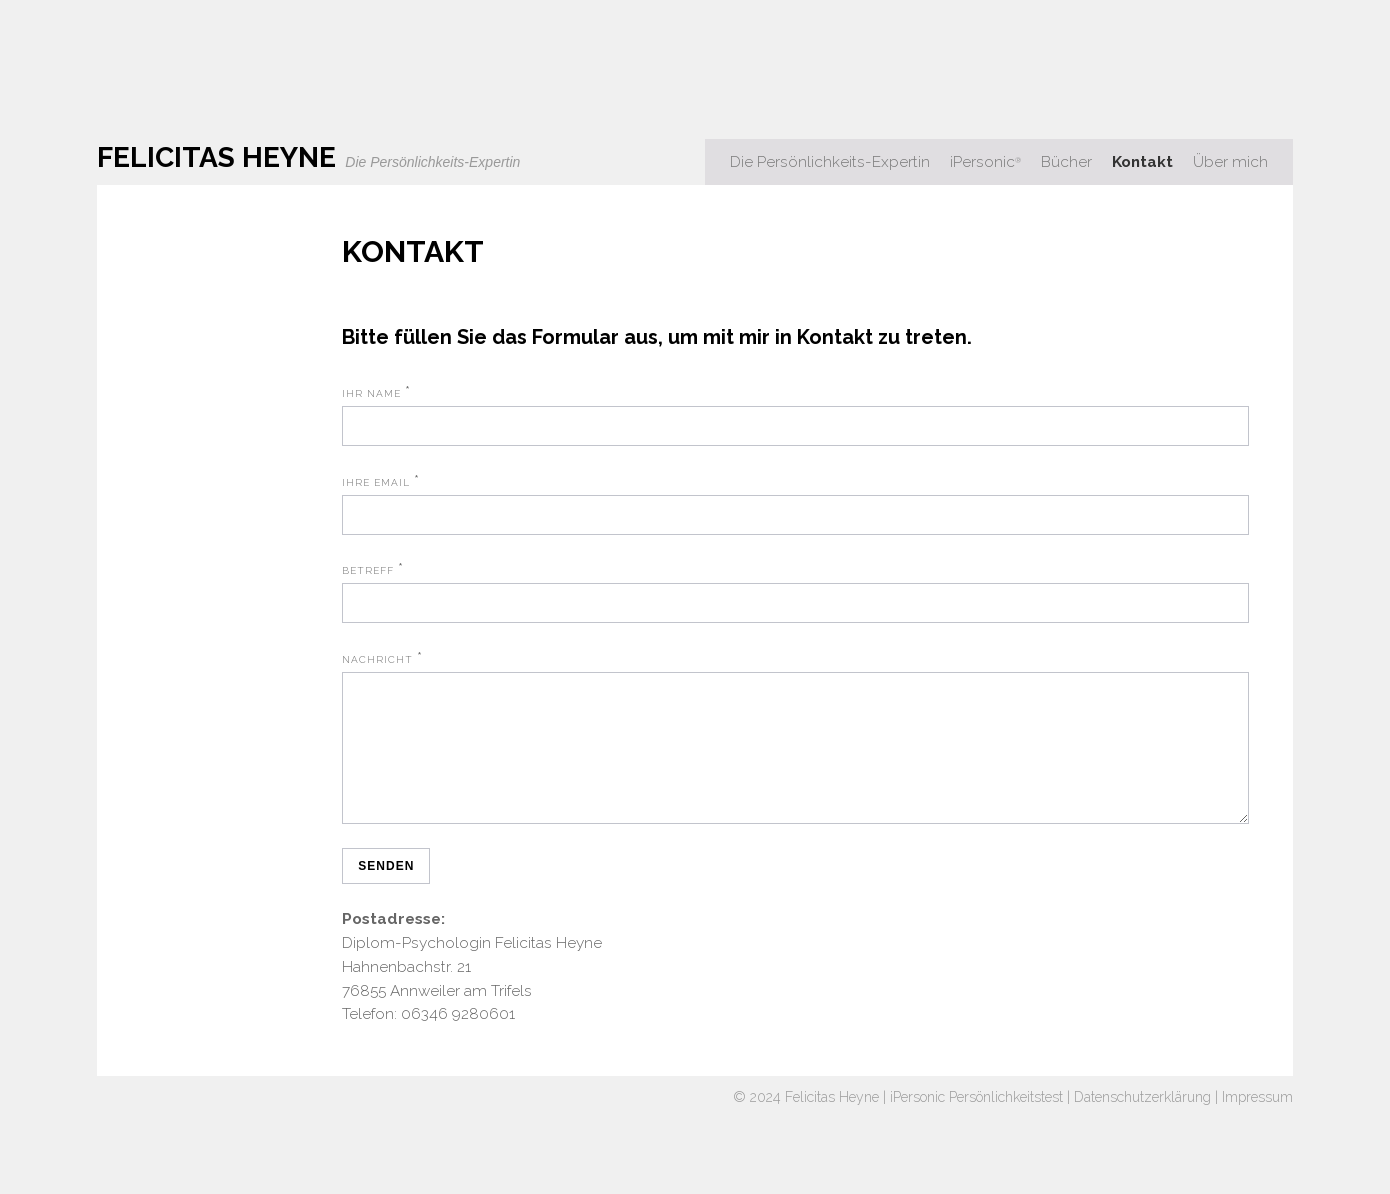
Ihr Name (371, 393)
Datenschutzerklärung (1142, 1121)
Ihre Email (376, 482)
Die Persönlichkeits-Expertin (830, 162)
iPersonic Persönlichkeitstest (976, 1121)
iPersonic (985, 162)
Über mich (1230, 162)
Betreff (368, 570)
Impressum (1257, 1121)
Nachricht (377, 659)
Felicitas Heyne (832, 1121)
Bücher (1066, 162)
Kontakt (1142, 162)
